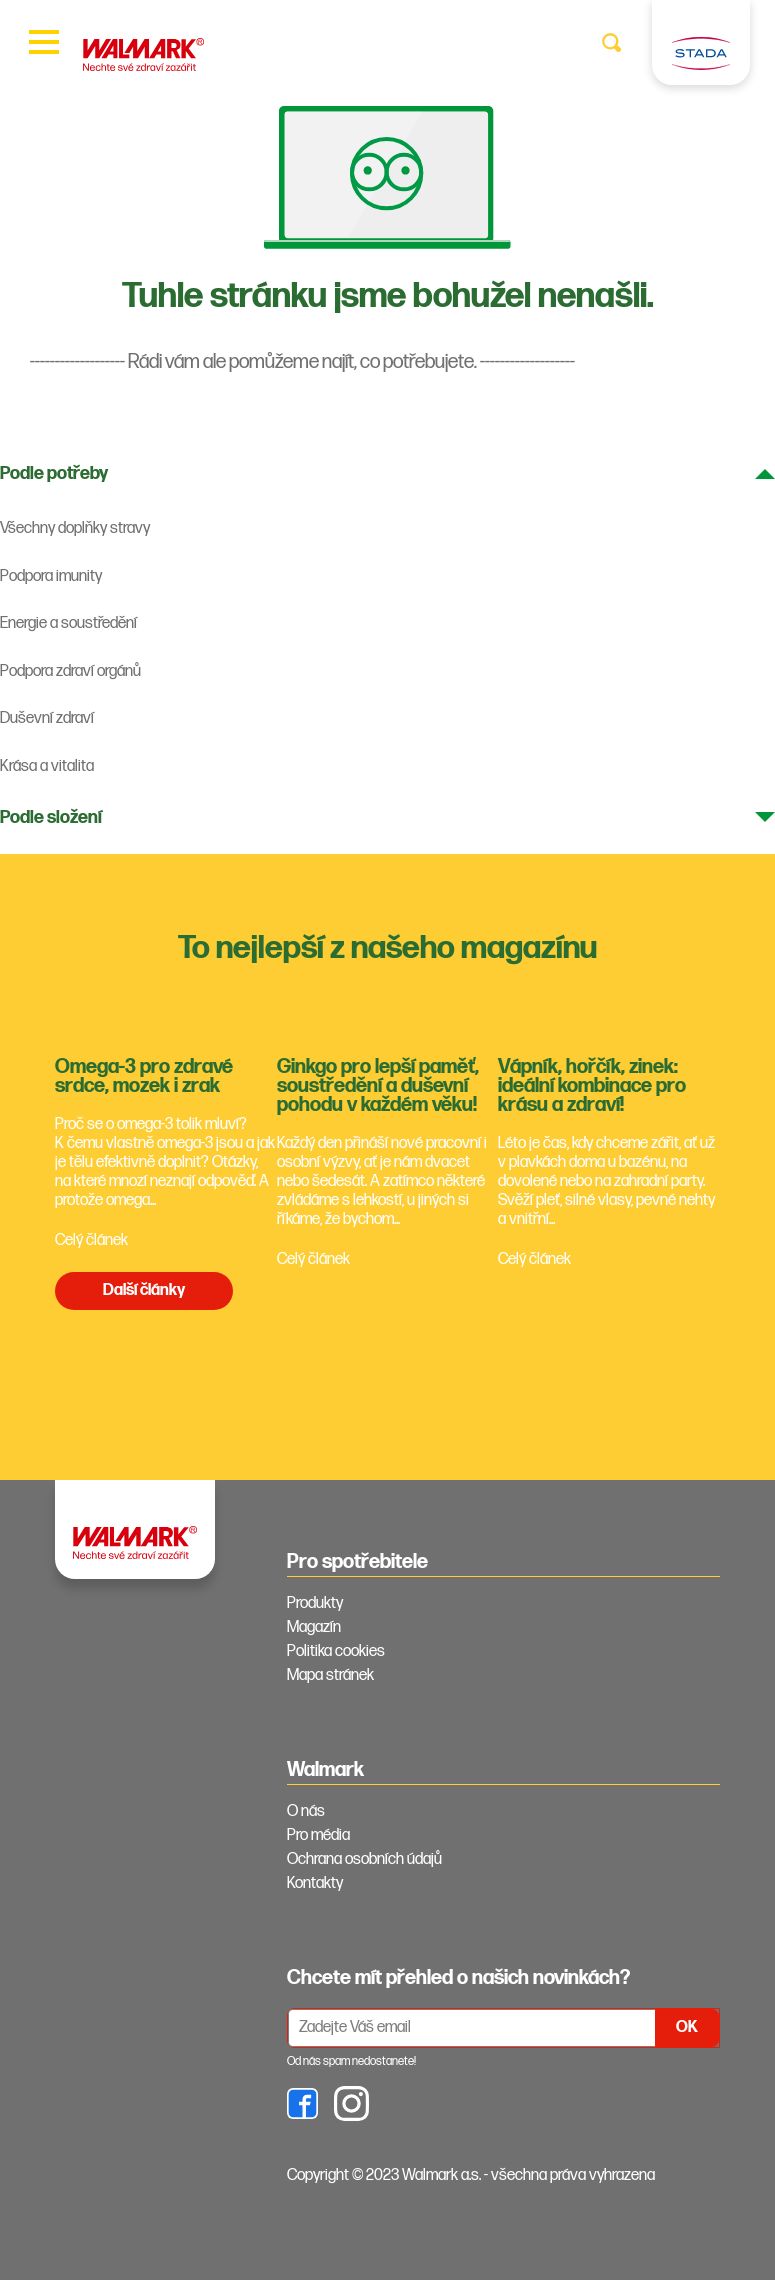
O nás (306, 1811)
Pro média (318, 1835)
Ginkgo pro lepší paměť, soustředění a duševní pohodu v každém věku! (378, 1086)
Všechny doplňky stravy (75, 528)
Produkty (315, 1603)
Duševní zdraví (47, 718)
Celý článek (91, 1240)
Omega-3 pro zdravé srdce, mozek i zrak (144, 1076)
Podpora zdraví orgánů (70, 671)
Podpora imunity (51, 576)
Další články (144, 1290)
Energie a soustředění (68, 623)
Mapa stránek (330, 1675)
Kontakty (315, 1883)
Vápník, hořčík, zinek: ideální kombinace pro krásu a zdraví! (592, 1086)
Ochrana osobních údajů (364, 1859)
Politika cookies (336, 1651)
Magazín (314, 1627)
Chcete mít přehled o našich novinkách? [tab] (458, 1978)
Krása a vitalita (47, 766)
